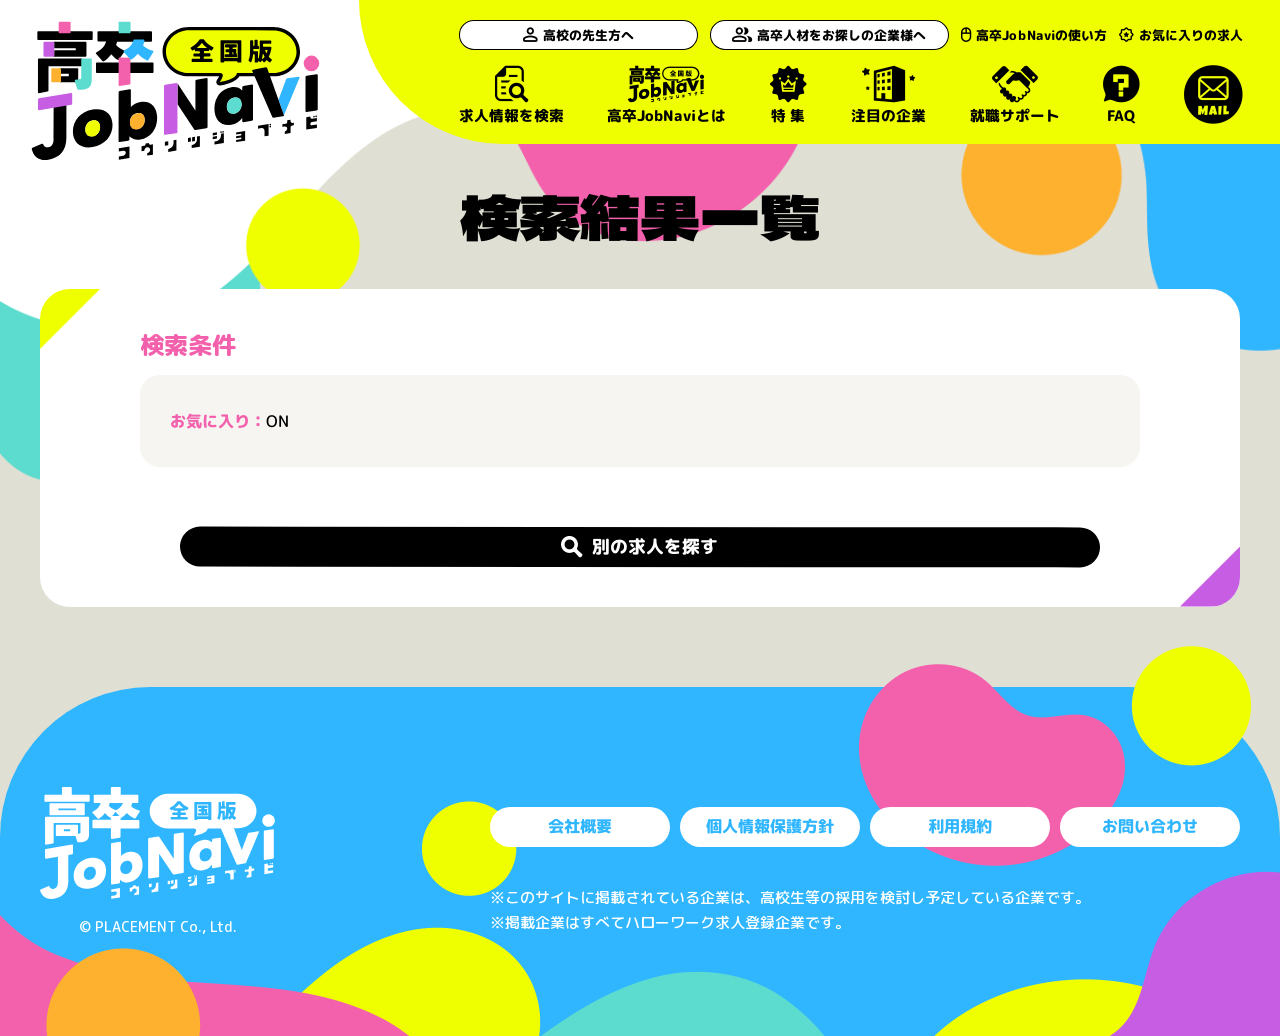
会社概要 (580, 826)
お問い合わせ (1150, 826)
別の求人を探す (640, 545)
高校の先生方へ (568, 35)
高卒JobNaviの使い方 (1021, 35)
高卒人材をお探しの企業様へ (813, 35)
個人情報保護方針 (770, 826)
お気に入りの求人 (1181, 35)
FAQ (1121, 94)
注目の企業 (887, 94)
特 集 (787, 94)
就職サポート (1014, 94)
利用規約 (960, 826)
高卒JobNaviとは (666, 94)
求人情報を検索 (510, 94)
